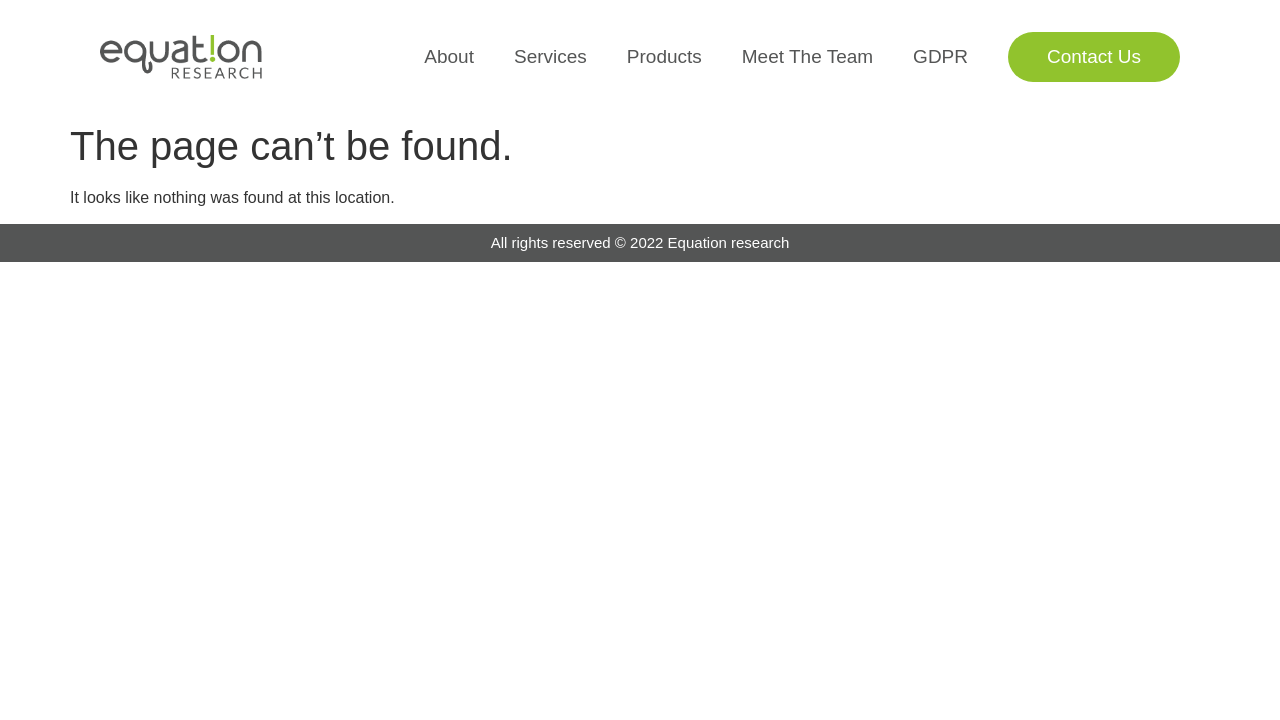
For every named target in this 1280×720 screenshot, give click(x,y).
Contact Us (1094, 56)
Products (664, 56)
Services (550, 56)
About (449, 56)
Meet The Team (807, 56)
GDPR (940, 56)
